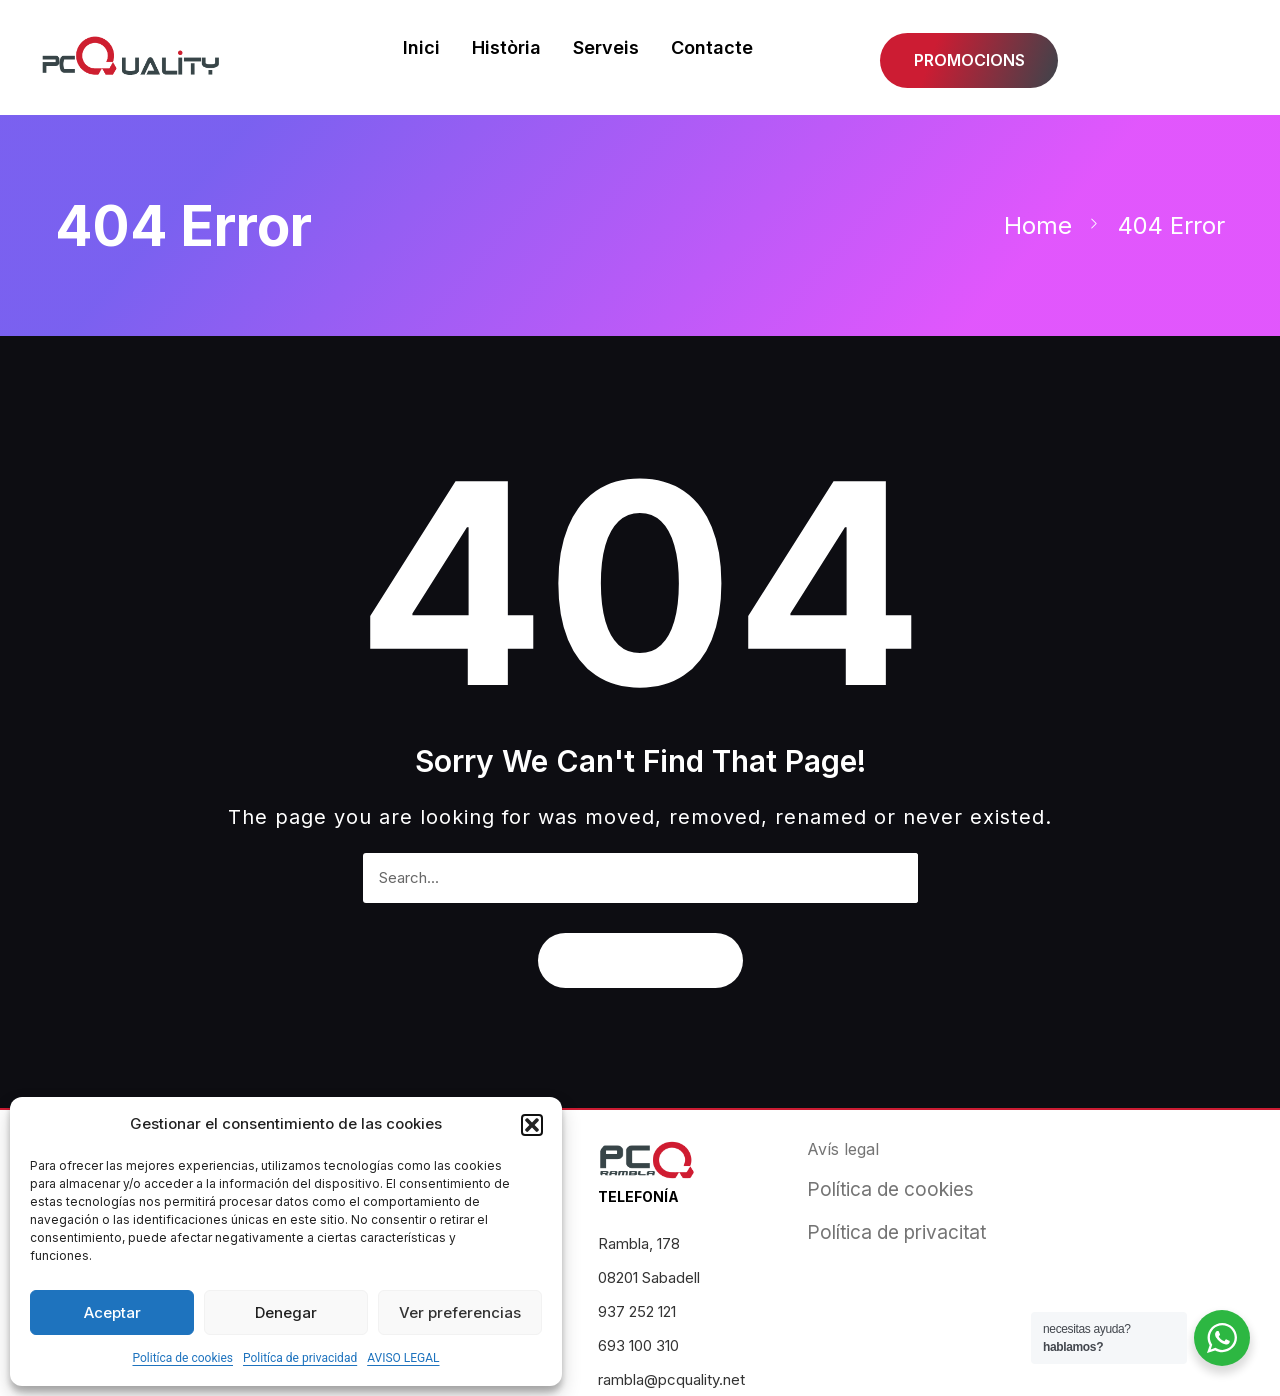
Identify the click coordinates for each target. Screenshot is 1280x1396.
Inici (420, 46)
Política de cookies (890, 1189)
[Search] (893, 878)
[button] (532, 1125)
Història (505, 46)
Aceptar (112, 1312)
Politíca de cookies (182, 1358)
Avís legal (843, 1149)
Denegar (286, 1312)
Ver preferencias (460, 1312)
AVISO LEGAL (403, 1358)
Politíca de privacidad (300, 1358)
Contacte (711, 46)
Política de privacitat (896, 1232)
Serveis (605, 46)
